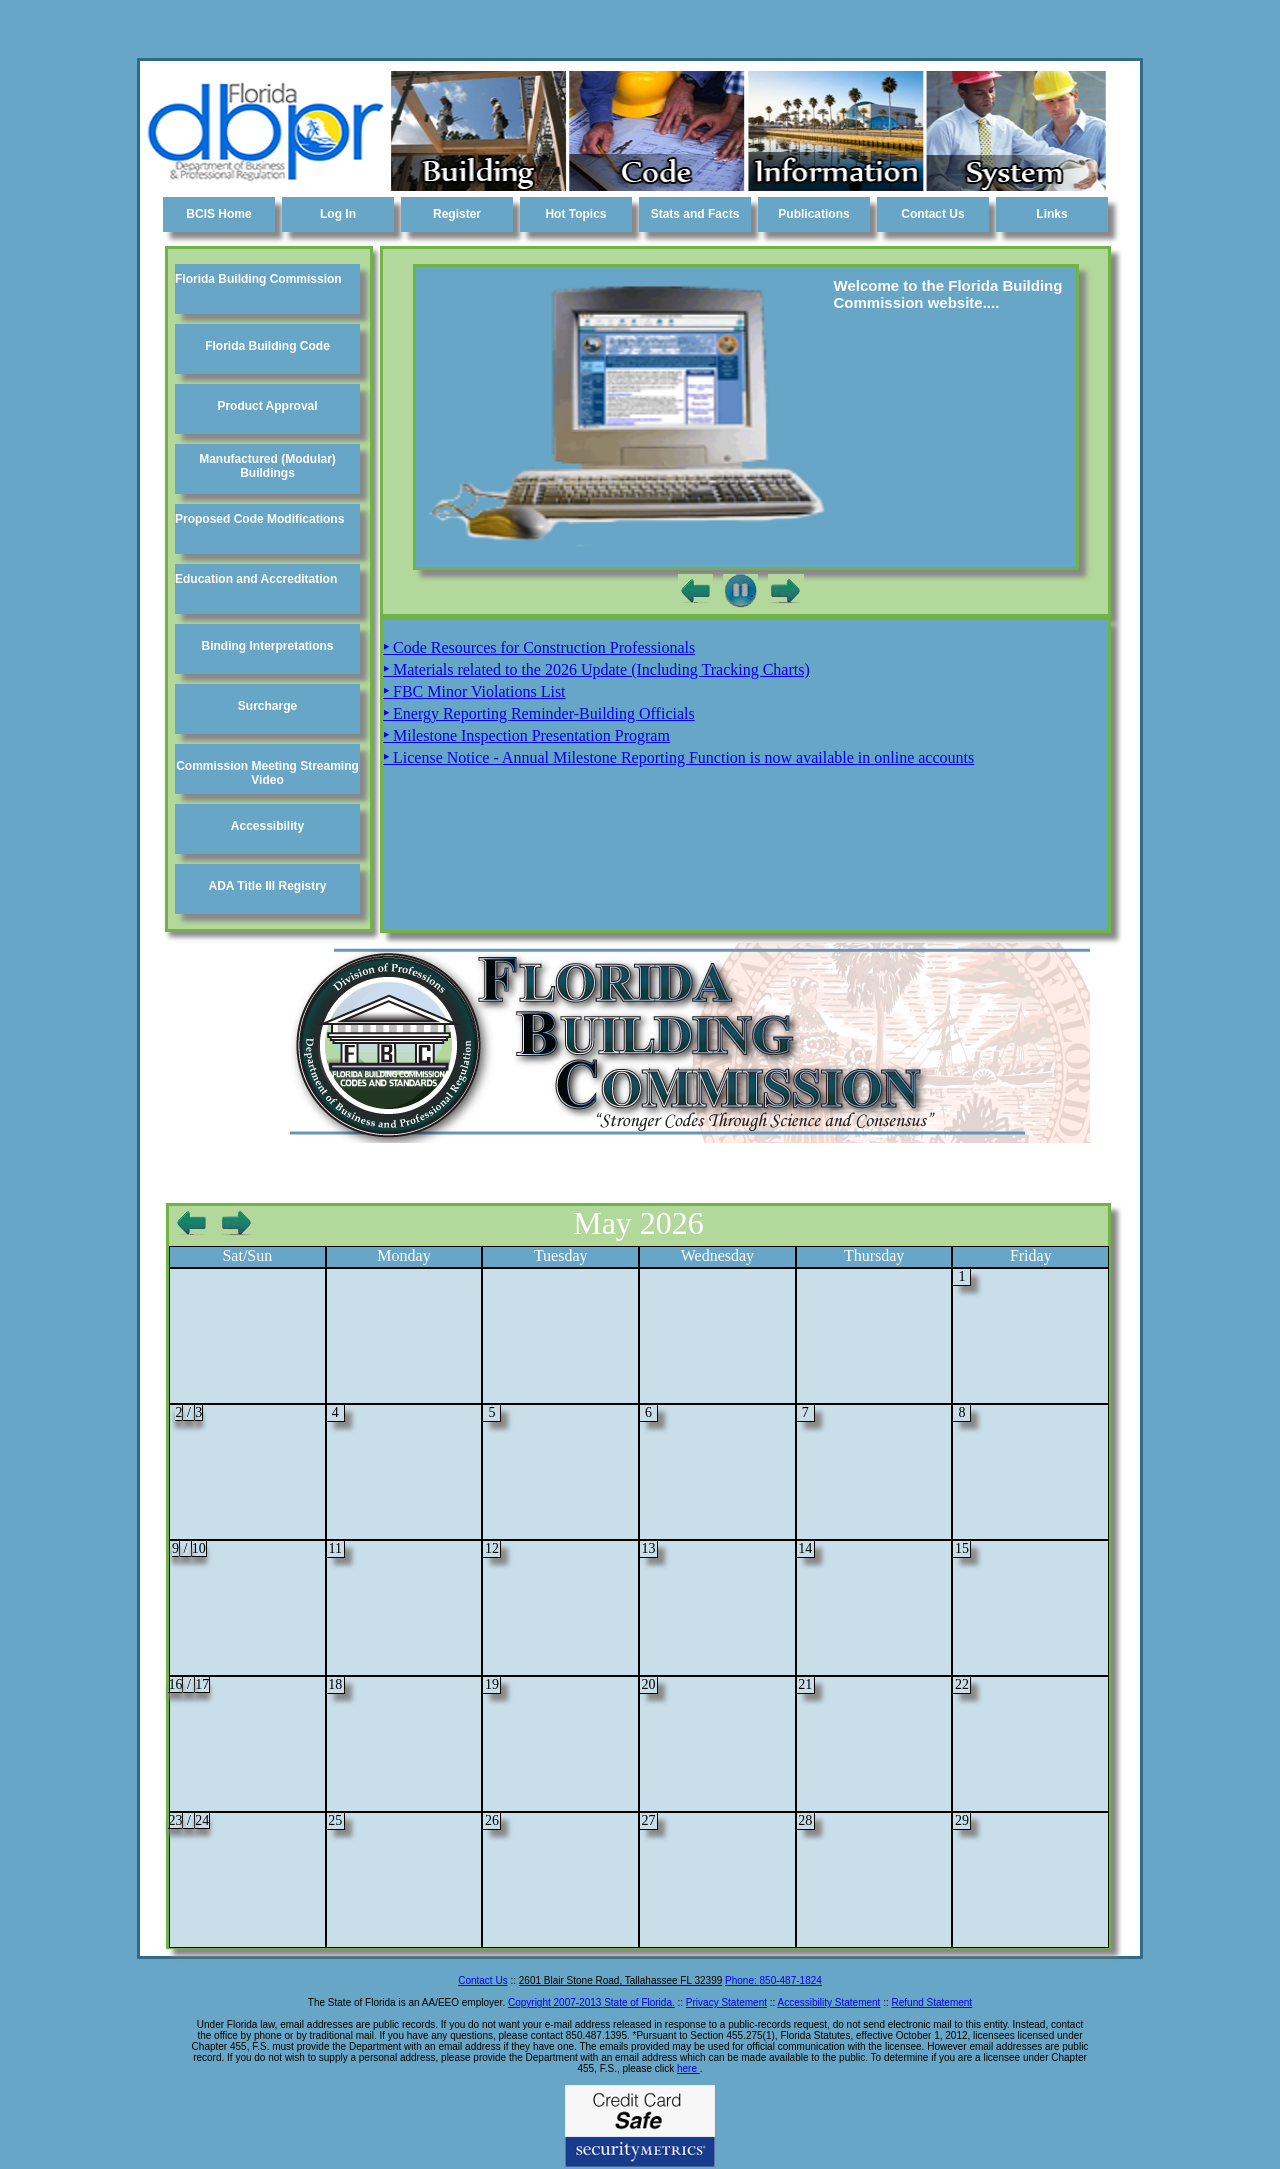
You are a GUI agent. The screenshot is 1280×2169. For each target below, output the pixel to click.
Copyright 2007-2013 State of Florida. (591, 2002)
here (688, 2068)
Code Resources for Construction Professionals (539, 647)
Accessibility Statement (829, 2002)
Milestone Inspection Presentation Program (526, 735)
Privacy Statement (726, 2002)
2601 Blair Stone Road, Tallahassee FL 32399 (620, 1980)
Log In (338, 214)
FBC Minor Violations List (474, 691)
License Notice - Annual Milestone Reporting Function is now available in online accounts (678, 757)
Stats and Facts (695, 214)
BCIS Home (218, 214)
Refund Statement (932, 2002)
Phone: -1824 (773, 1980)
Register (457, 214)
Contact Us (932, 214)
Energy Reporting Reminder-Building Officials (539, 713)
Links (1051, 214)
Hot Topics (575, 214)
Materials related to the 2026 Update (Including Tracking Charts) (596, 669)
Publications (813, 214)
